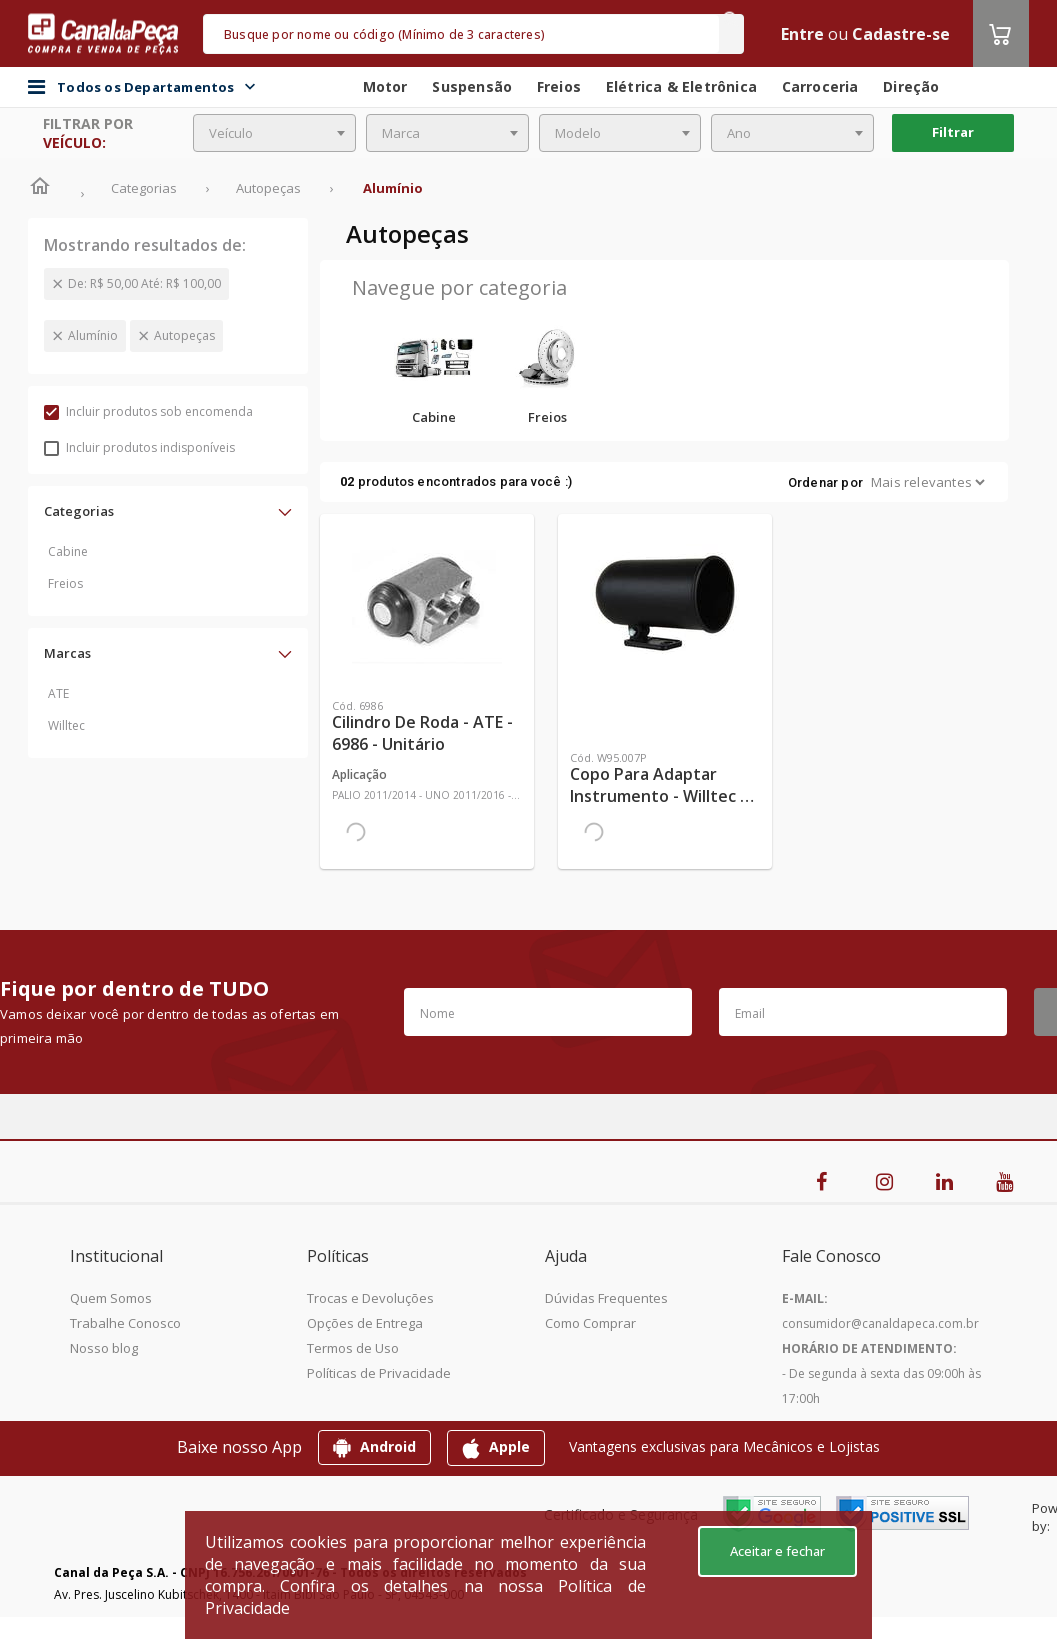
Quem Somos (111, 1298)
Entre (802, 34)
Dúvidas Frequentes (606, 1298)
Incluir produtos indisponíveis (139, 447)
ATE (58, 693)
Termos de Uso (353, 1348)
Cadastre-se (901, 34)
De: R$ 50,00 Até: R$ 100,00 (144, 283)
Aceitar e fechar (777, 1551)
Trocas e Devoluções (370, 1298)
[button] (168, 511)
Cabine (68, 551)
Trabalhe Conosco (125, 1323)
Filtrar (953, 132)
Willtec (66, 725)
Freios (65, 583)
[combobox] (274, 133)
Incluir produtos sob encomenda (148, 411)
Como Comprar (590, 1323)
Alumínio (93, 335)
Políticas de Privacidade (379, 1373)
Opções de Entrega (365, 1323)
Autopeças (184, 335)
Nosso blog (104, 1348)
